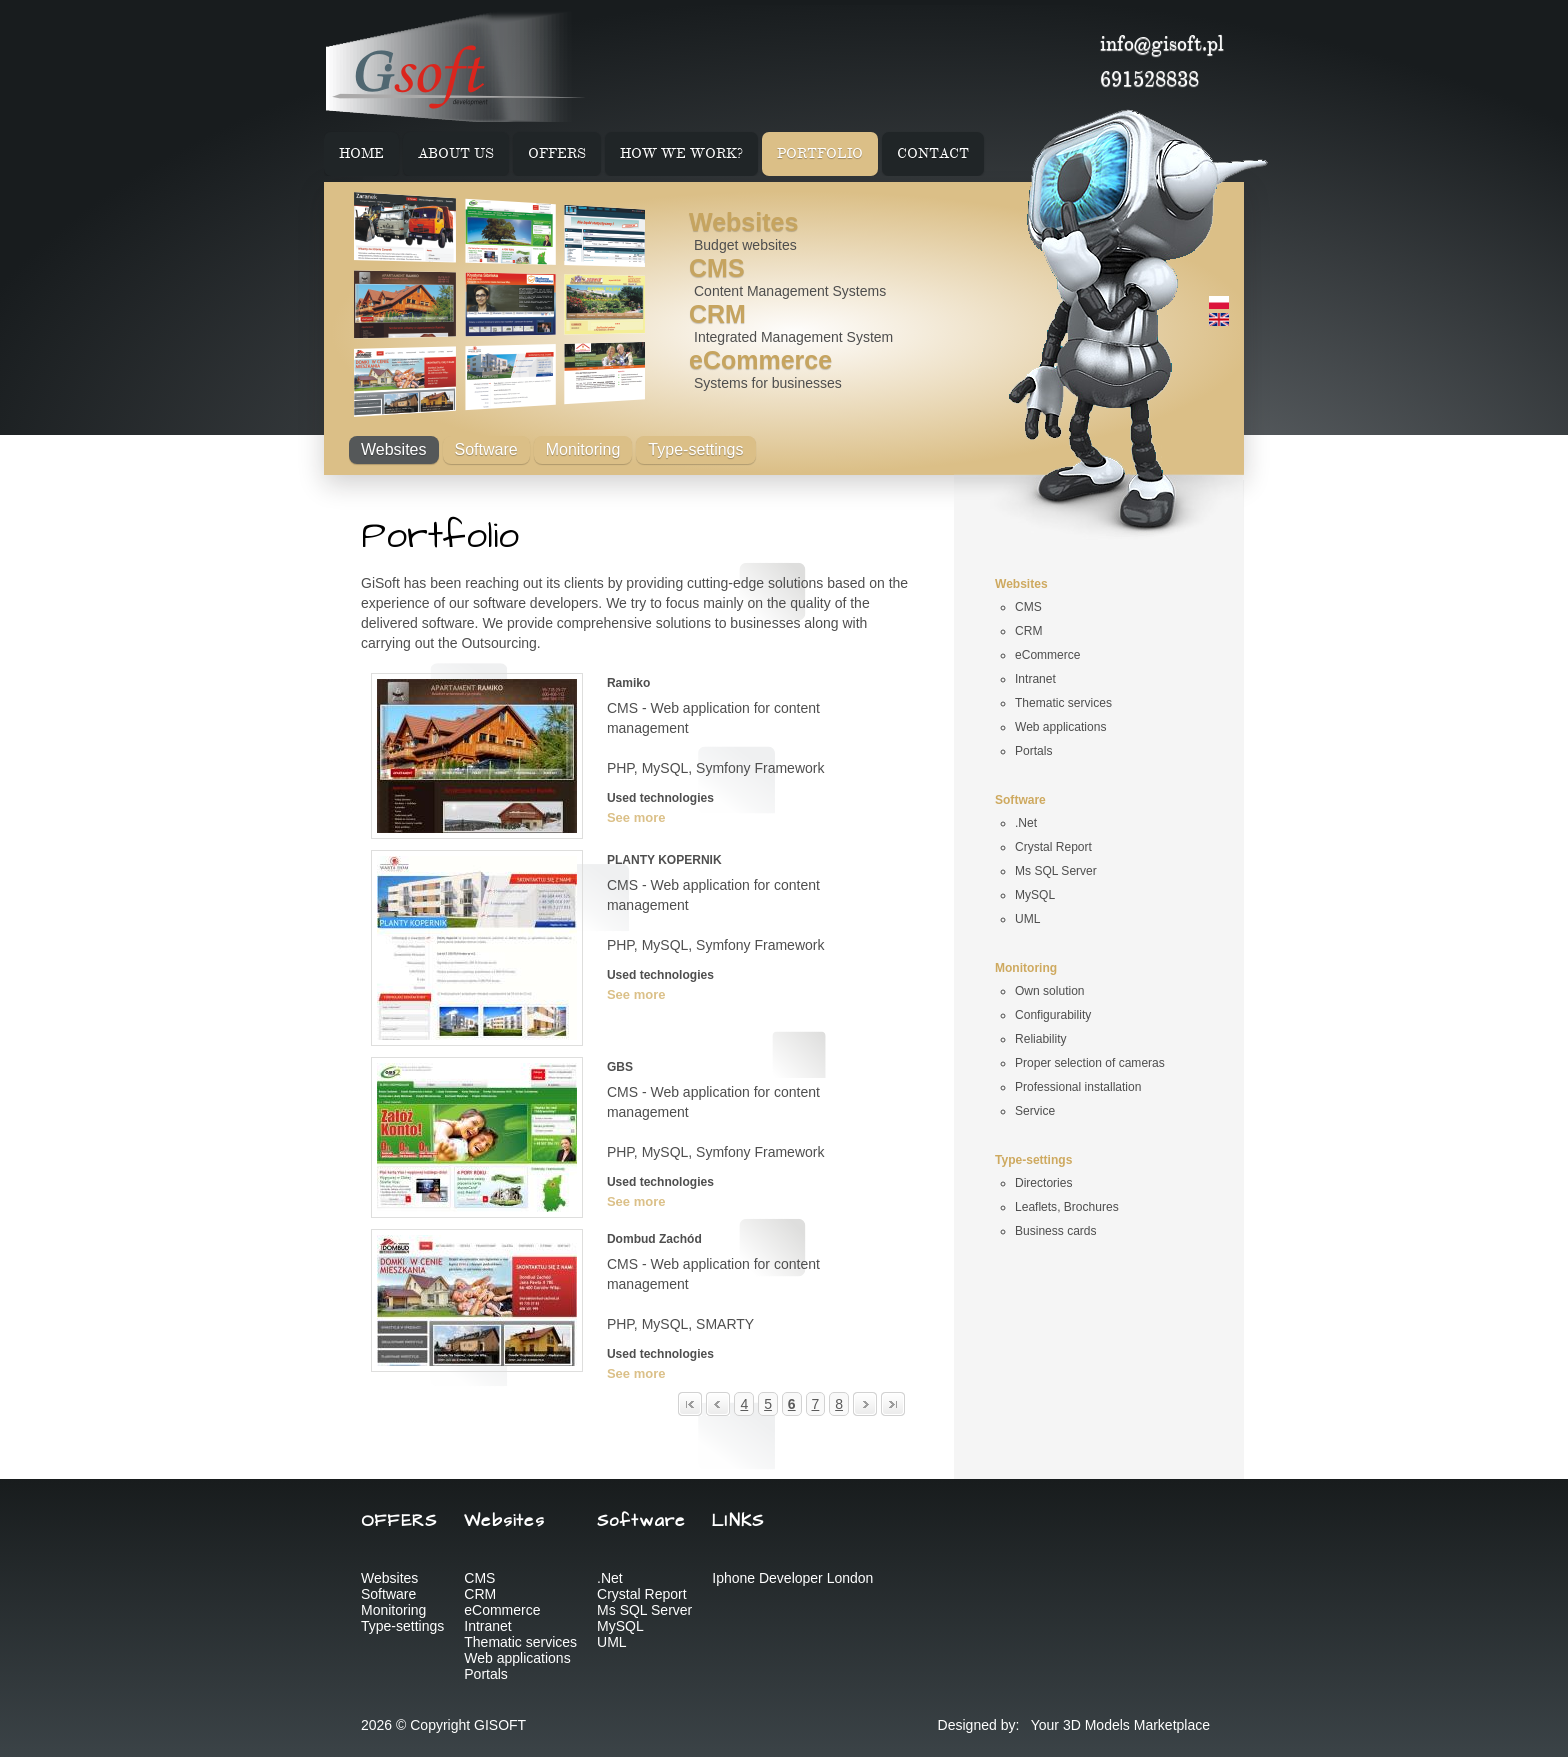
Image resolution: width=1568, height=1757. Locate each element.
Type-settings (695, 449)
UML (612, 1642)
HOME (361, 154)
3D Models (1096, 1725)
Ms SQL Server (644, 1610)
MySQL (620, 1626)
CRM (717, 314)
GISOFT (500, 1725)
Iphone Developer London (792, 1578)
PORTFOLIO (820, 154)
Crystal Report (641, 1594)
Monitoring (583, 449)
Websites (743, 222)
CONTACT (933, 154)
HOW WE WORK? (681, 154)
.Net (610, 1578)
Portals (486, 1674)
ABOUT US (456, 154)
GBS (620, 1067)
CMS (717, 268)
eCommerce (760, 360)
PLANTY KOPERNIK (664, 860)
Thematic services (520, 1642)
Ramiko (628, 683)
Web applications (517, 1658)
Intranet (487, 1626)
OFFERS (557, 154)
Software (486, 449)
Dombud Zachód (654, 1239)
